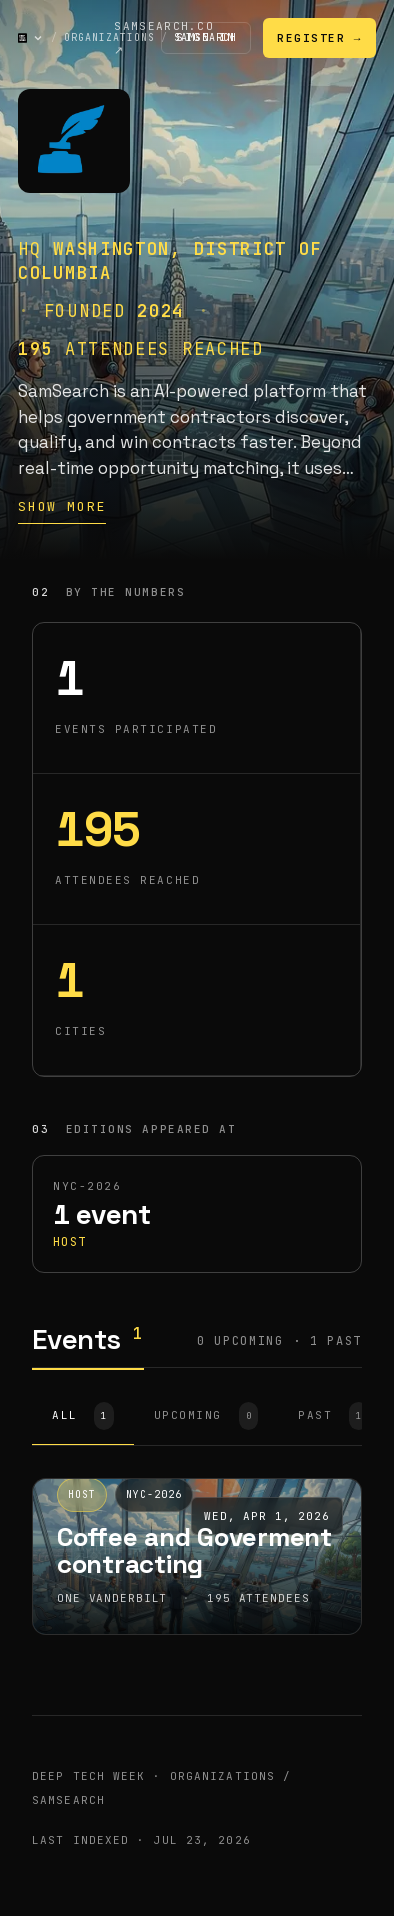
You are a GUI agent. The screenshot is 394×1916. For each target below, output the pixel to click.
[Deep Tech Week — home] (22, 38)
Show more (62, 506)
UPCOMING (206, 1416)
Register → (319, 38)
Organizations (109, 37)
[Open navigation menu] (38, 38)
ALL (83, 1416)
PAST (333, 1416)
